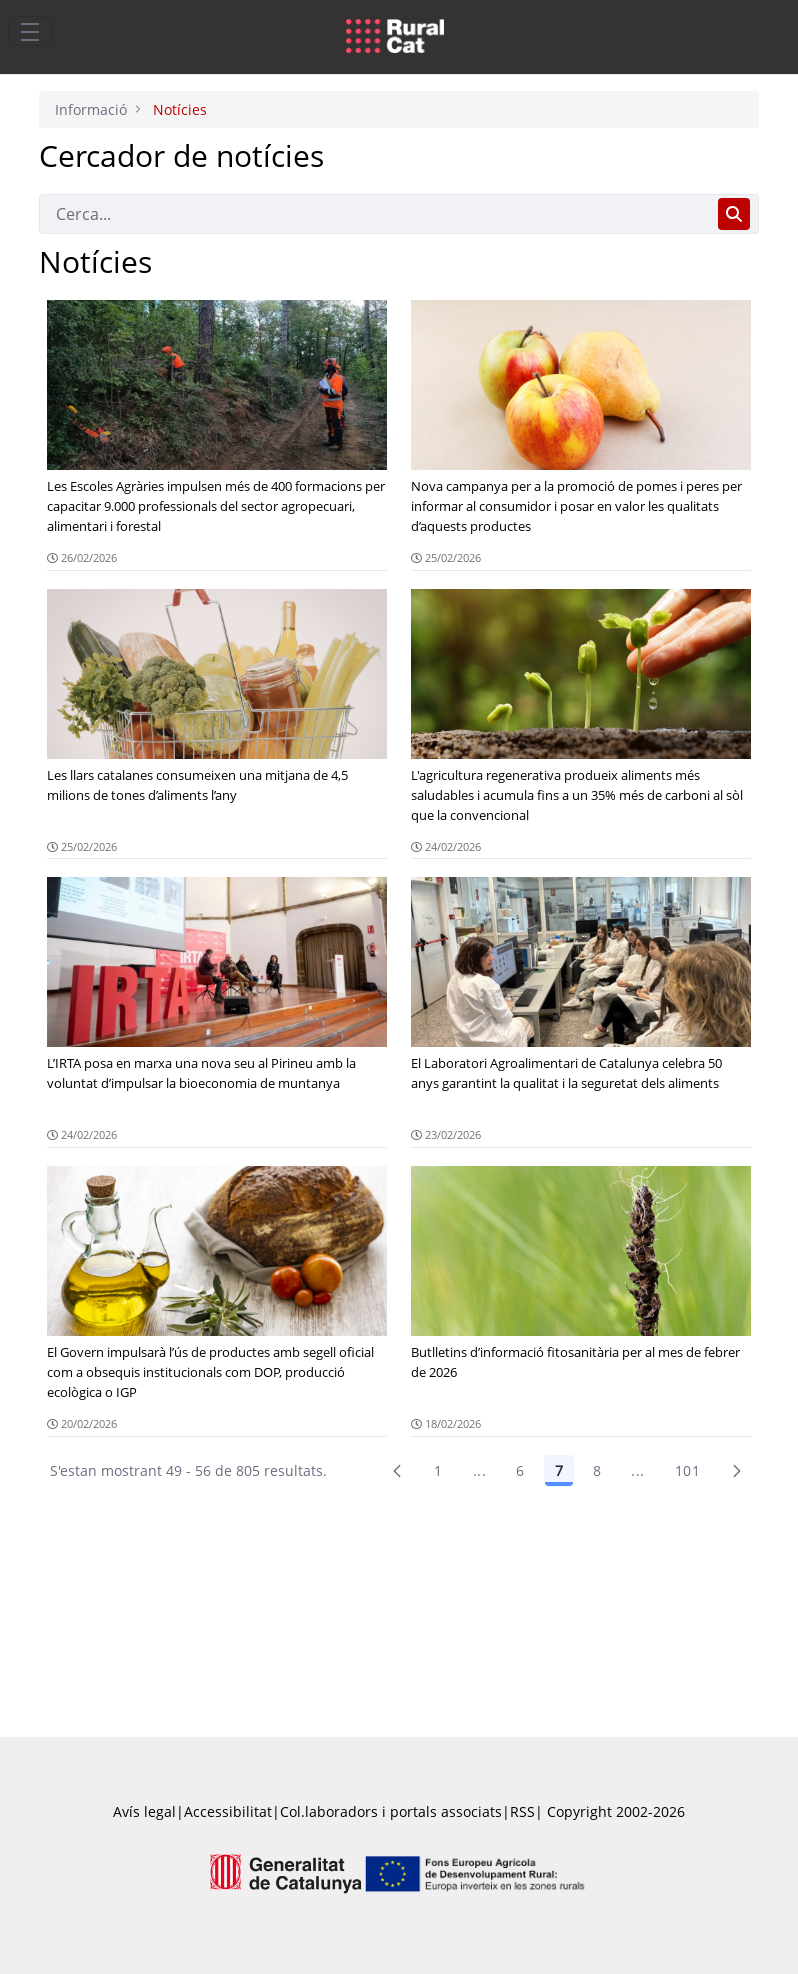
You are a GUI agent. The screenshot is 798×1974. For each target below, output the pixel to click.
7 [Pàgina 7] (559, 1470)
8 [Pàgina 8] (597, 1470)
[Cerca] (374, 214)
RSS (522, 1811)
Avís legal (144, 1811)
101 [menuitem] (687, 1470)
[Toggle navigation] (30, 31)
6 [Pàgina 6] (520, 1470)
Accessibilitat (228, 1811)
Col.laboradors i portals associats (391, 1811)
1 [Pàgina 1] (438, 1470)
